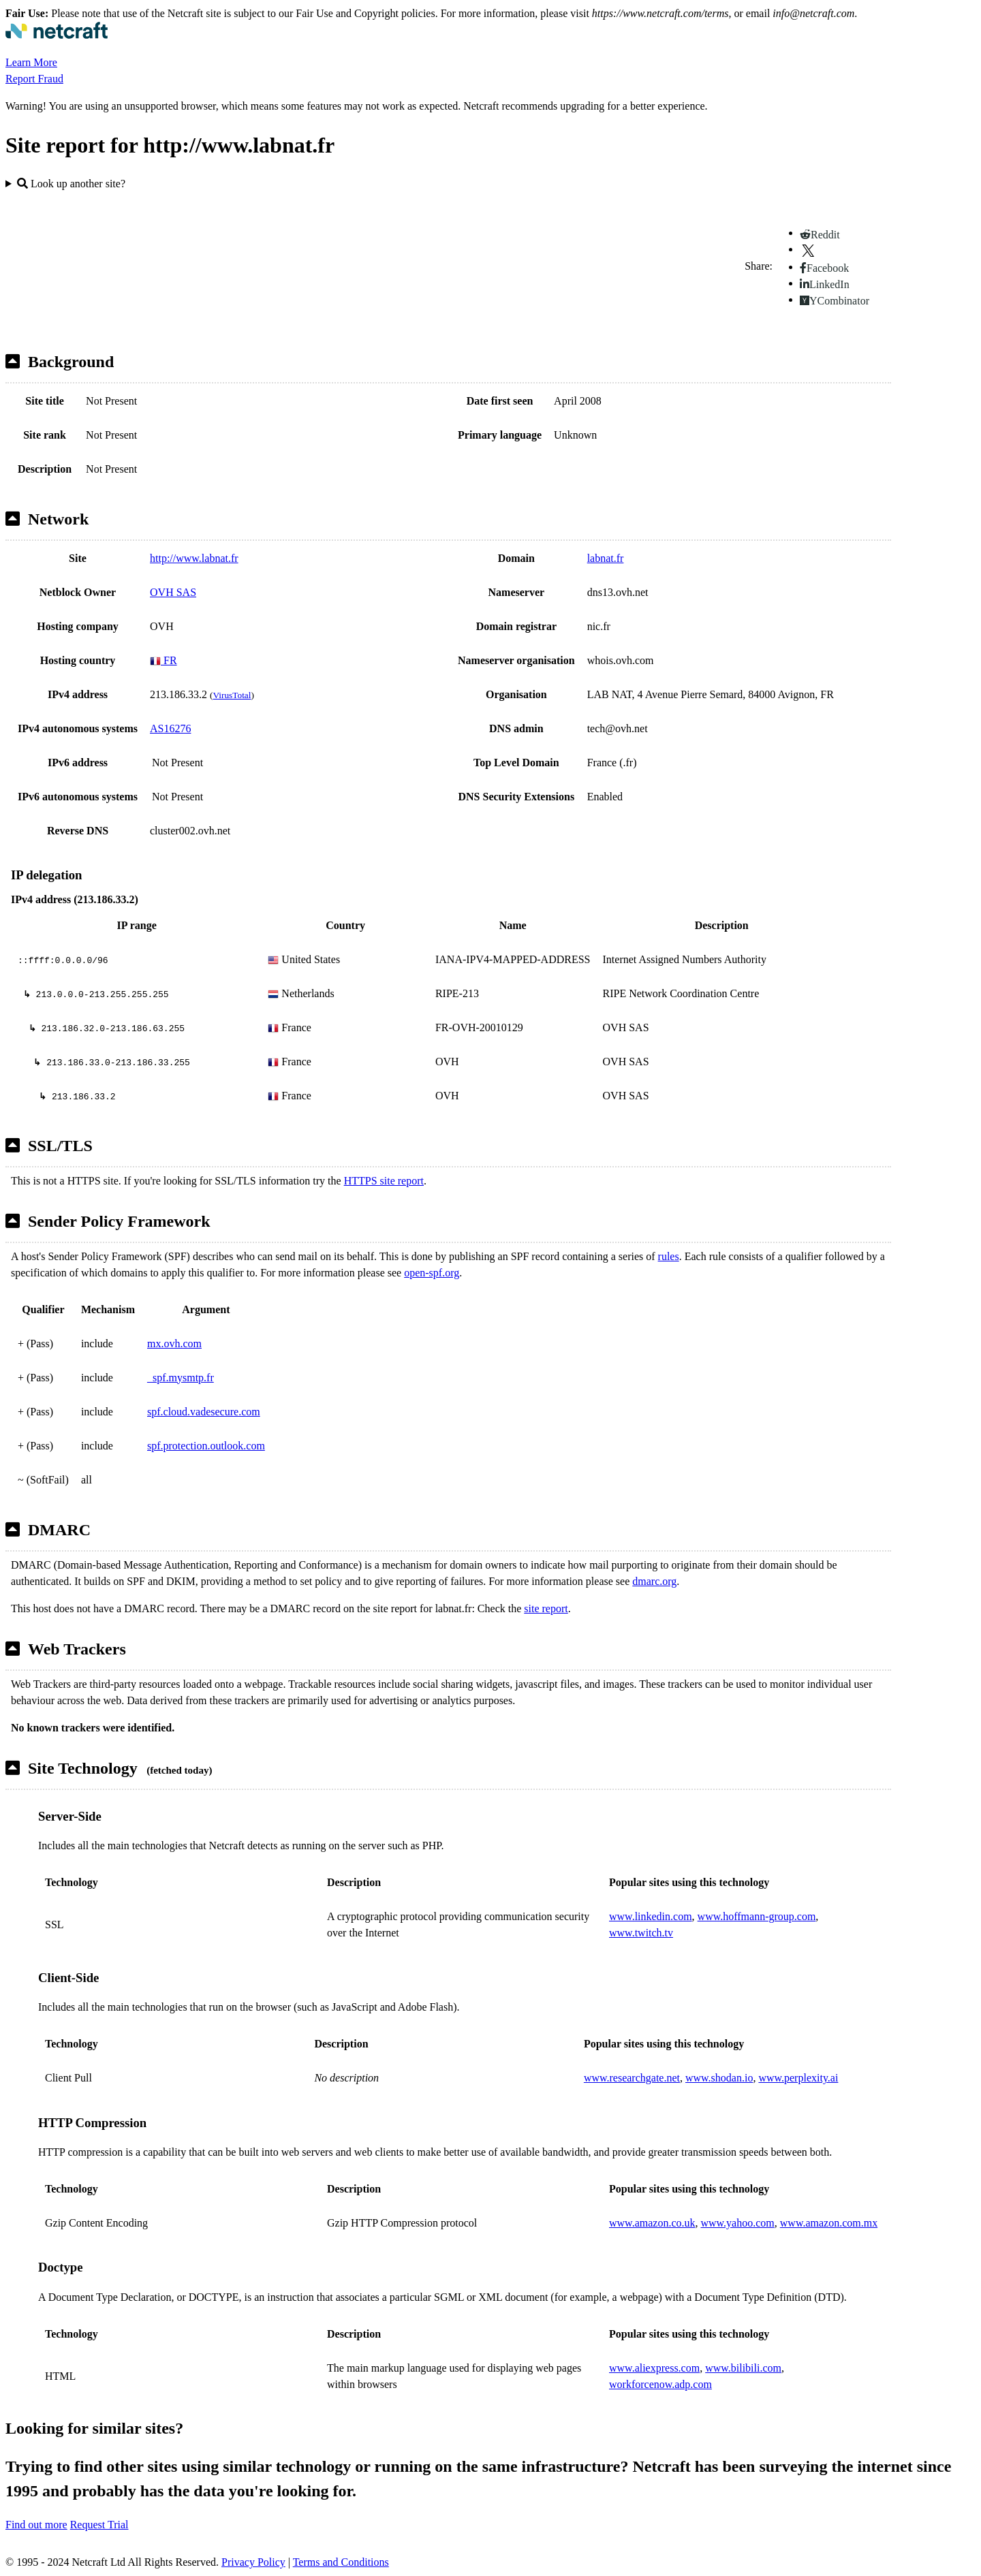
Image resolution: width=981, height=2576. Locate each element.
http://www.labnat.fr (194, 558)
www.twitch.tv (641, 1932)
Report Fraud (34, 78)
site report (545, 1608)
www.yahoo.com (737, 2223)
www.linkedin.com (650, 1916)
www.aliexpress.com (654, 2368)
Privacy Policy (253, 2562)
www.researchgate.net (632, 2078)
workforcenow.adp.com (660, 2384)
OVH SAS (173, 592)
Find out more (36, 2524)
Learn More (31, 62)
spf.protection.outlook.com (206, 1445)
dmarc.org (654, 1581)
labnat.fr (605, 558)
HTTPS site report (384, 1181)
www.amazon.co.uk (652, 2223)
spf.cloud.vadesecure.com (203, 1411)
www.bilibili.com (743, 2368)
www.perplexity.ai (798, 2078)
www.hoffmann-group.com (757, 1916)
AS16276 (170, 728)
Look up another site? (71, 183)
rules (668, 1256)
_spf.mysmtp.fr (180, 1377)
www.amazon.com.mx (828, 2223)
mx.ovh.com (174, 1343)
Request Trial (99, 2524)
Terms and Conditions (341, 2562)
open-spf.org (431, 1272)
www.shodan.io (719, 2078)
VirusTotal (232, 695)
